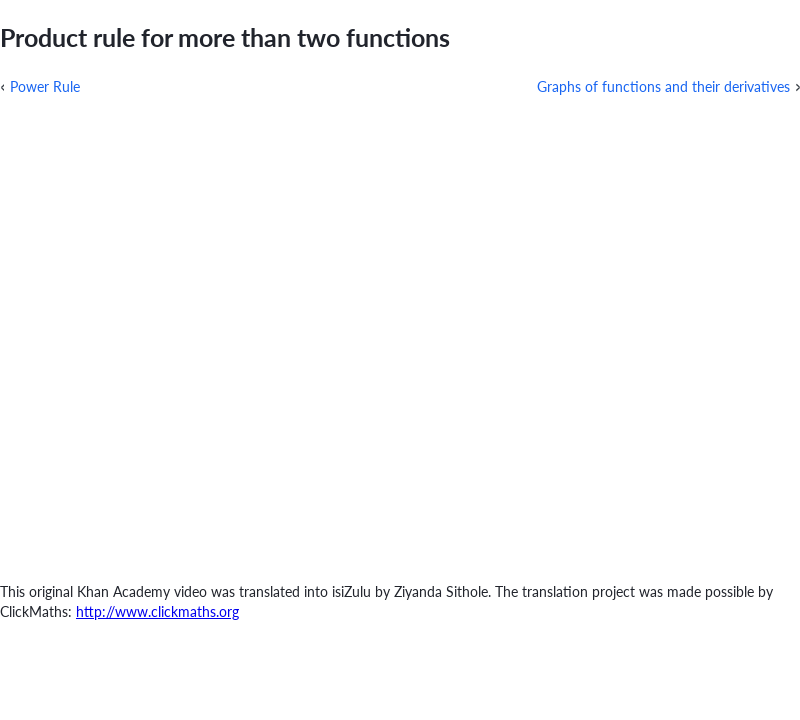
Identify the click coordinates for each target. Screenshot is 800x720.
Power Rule (45, 86)
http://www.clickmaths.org (157, 611)
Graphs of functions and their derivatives (663, 86)
